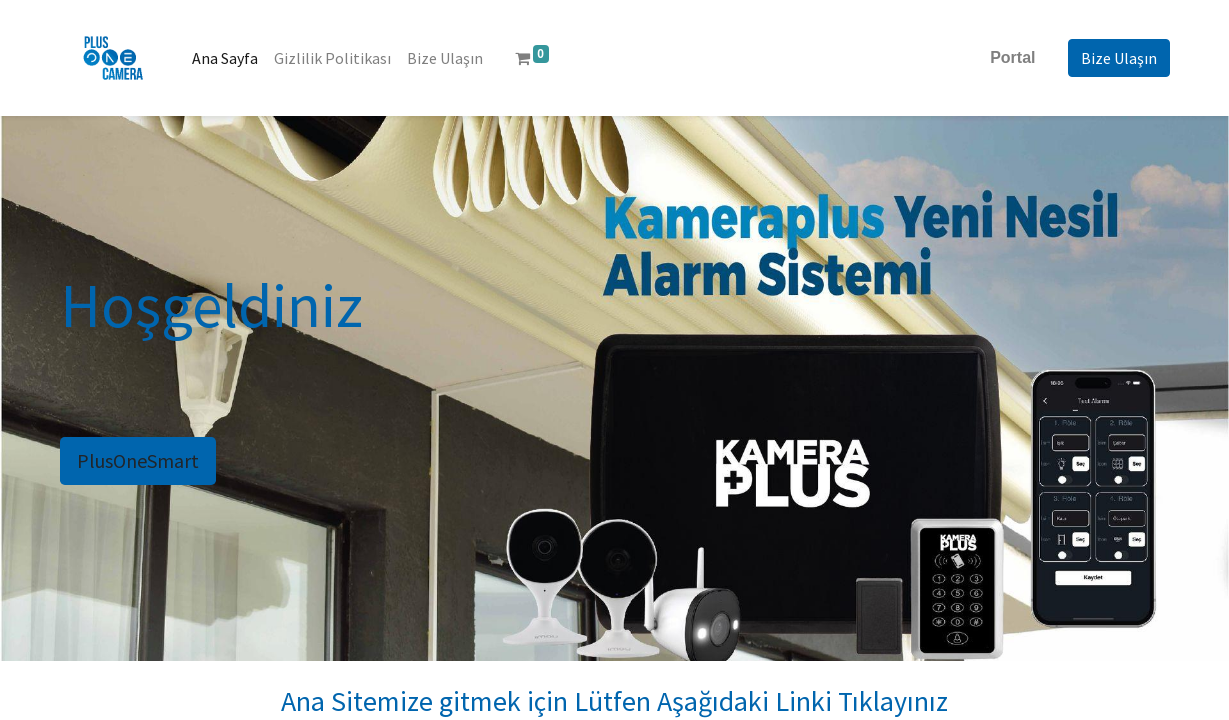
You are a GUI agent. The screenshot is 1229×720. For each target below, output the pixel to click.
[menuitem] (225, 58)
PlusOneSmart (138, 460)
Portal (1012, 57)
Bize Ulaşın (1119, 58)
